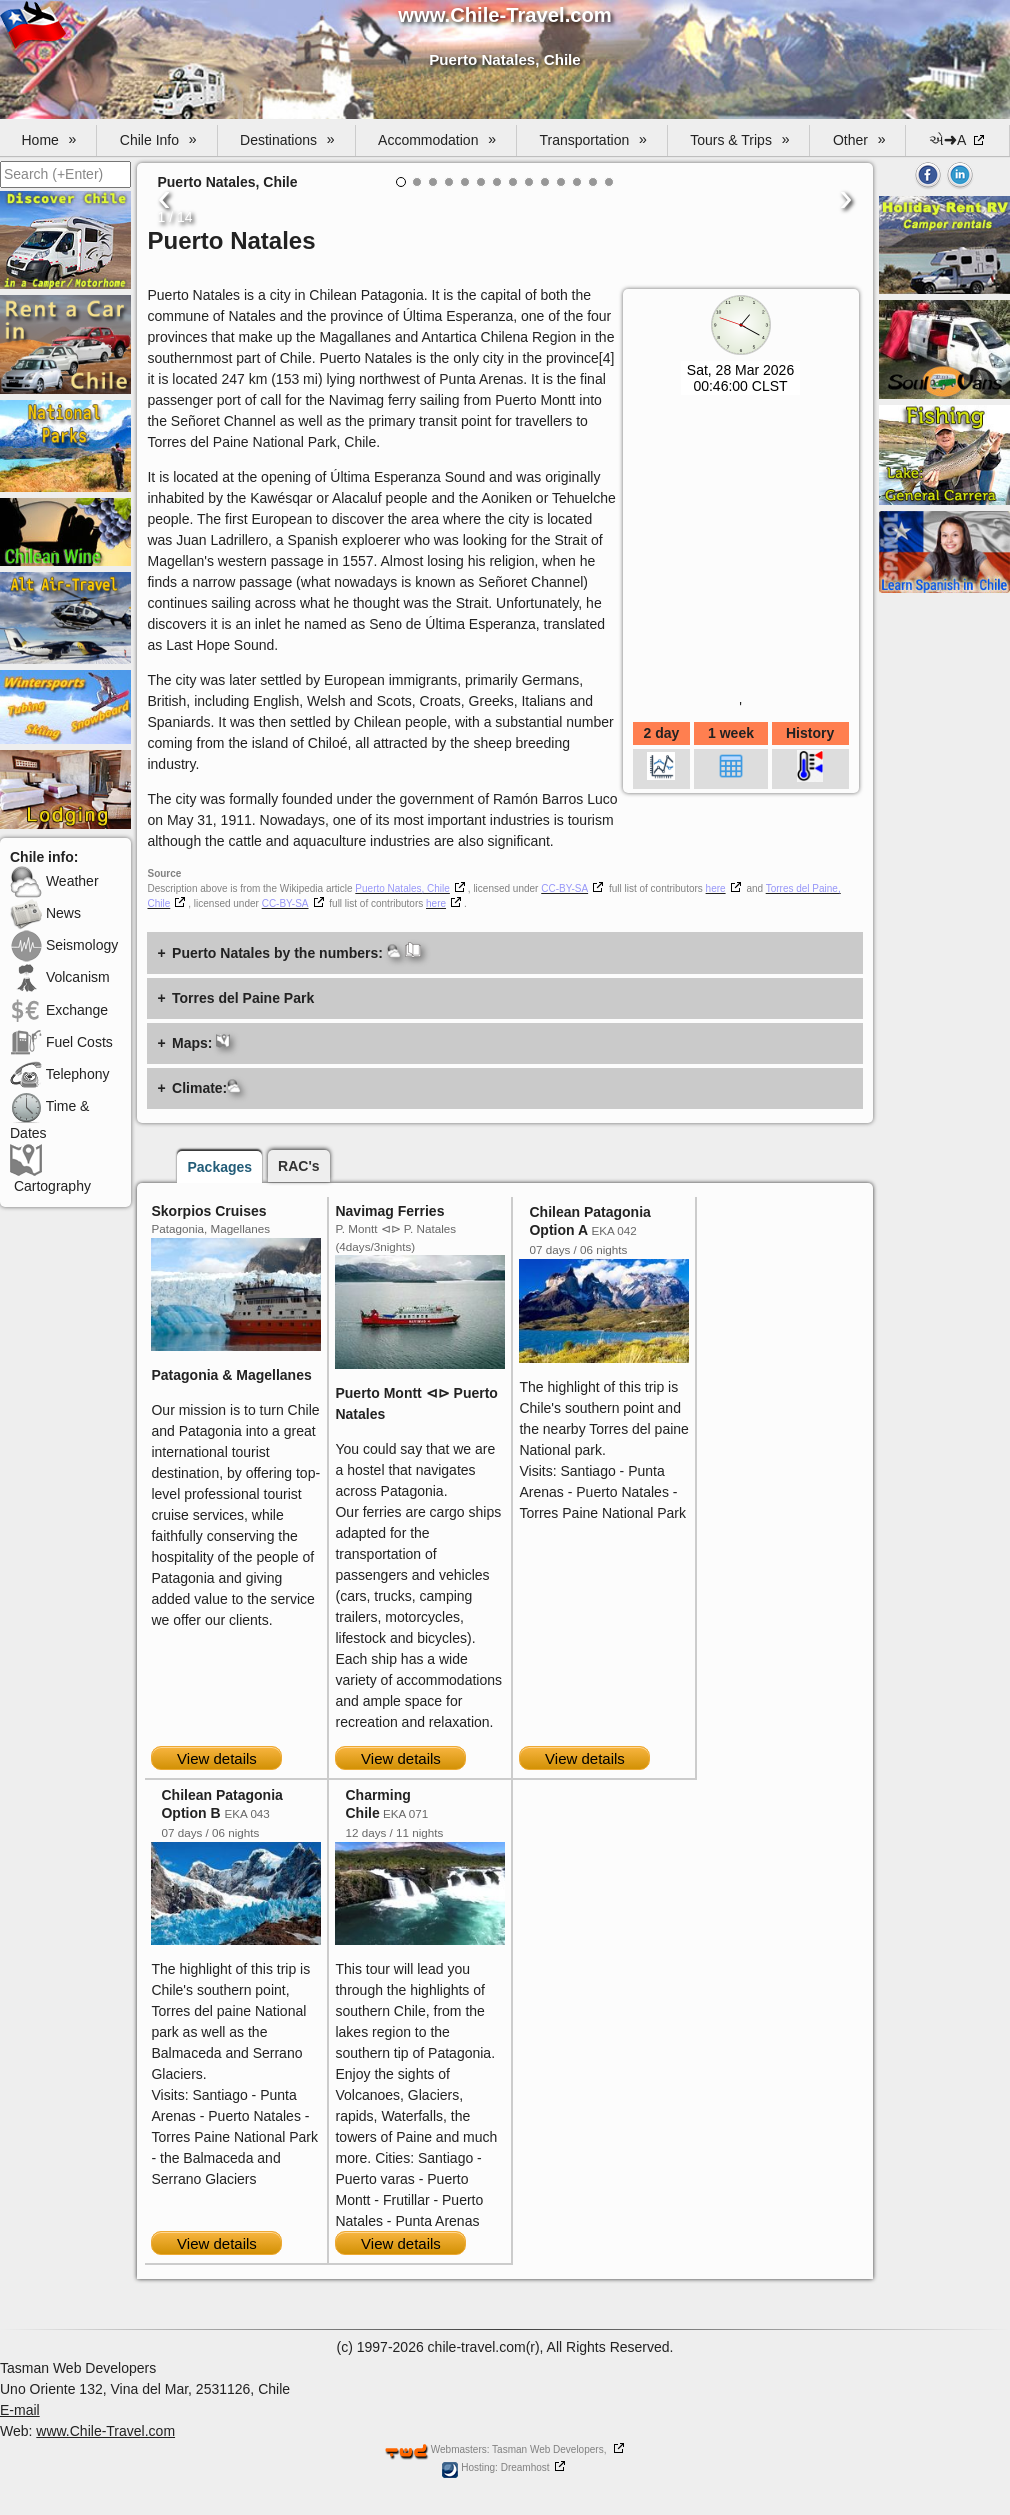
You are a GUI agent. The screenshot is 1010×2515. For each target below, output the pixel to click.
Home (49, 140)
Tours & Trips (739, 140)
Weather (54, 881)
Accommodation (437, 140)
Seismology (64, 945)
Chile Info (158, 140)
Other (859, 140)
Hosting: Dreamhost (495, 2467)
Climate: (206, 1087)
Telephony (59, 1074)
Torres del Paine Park (243, 998)
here (716, 888)
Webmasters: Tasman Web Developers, (496, 2449)
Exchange (59, 1010)
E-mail (20, 2410)
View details (217, 1758)
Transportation (592, 140)
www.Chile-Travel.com (105, 2431)
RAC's (298, 1166)
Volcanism (60, 977)
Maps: (201, 1042)
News (45, 913)
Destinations (287, 140)
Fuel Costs (61, 1042)
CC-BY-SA (564, 888)
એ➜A (949, 140)
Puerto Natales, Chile (402, 888)
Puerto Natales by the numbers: (296, 951)
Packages (219, 1167)
